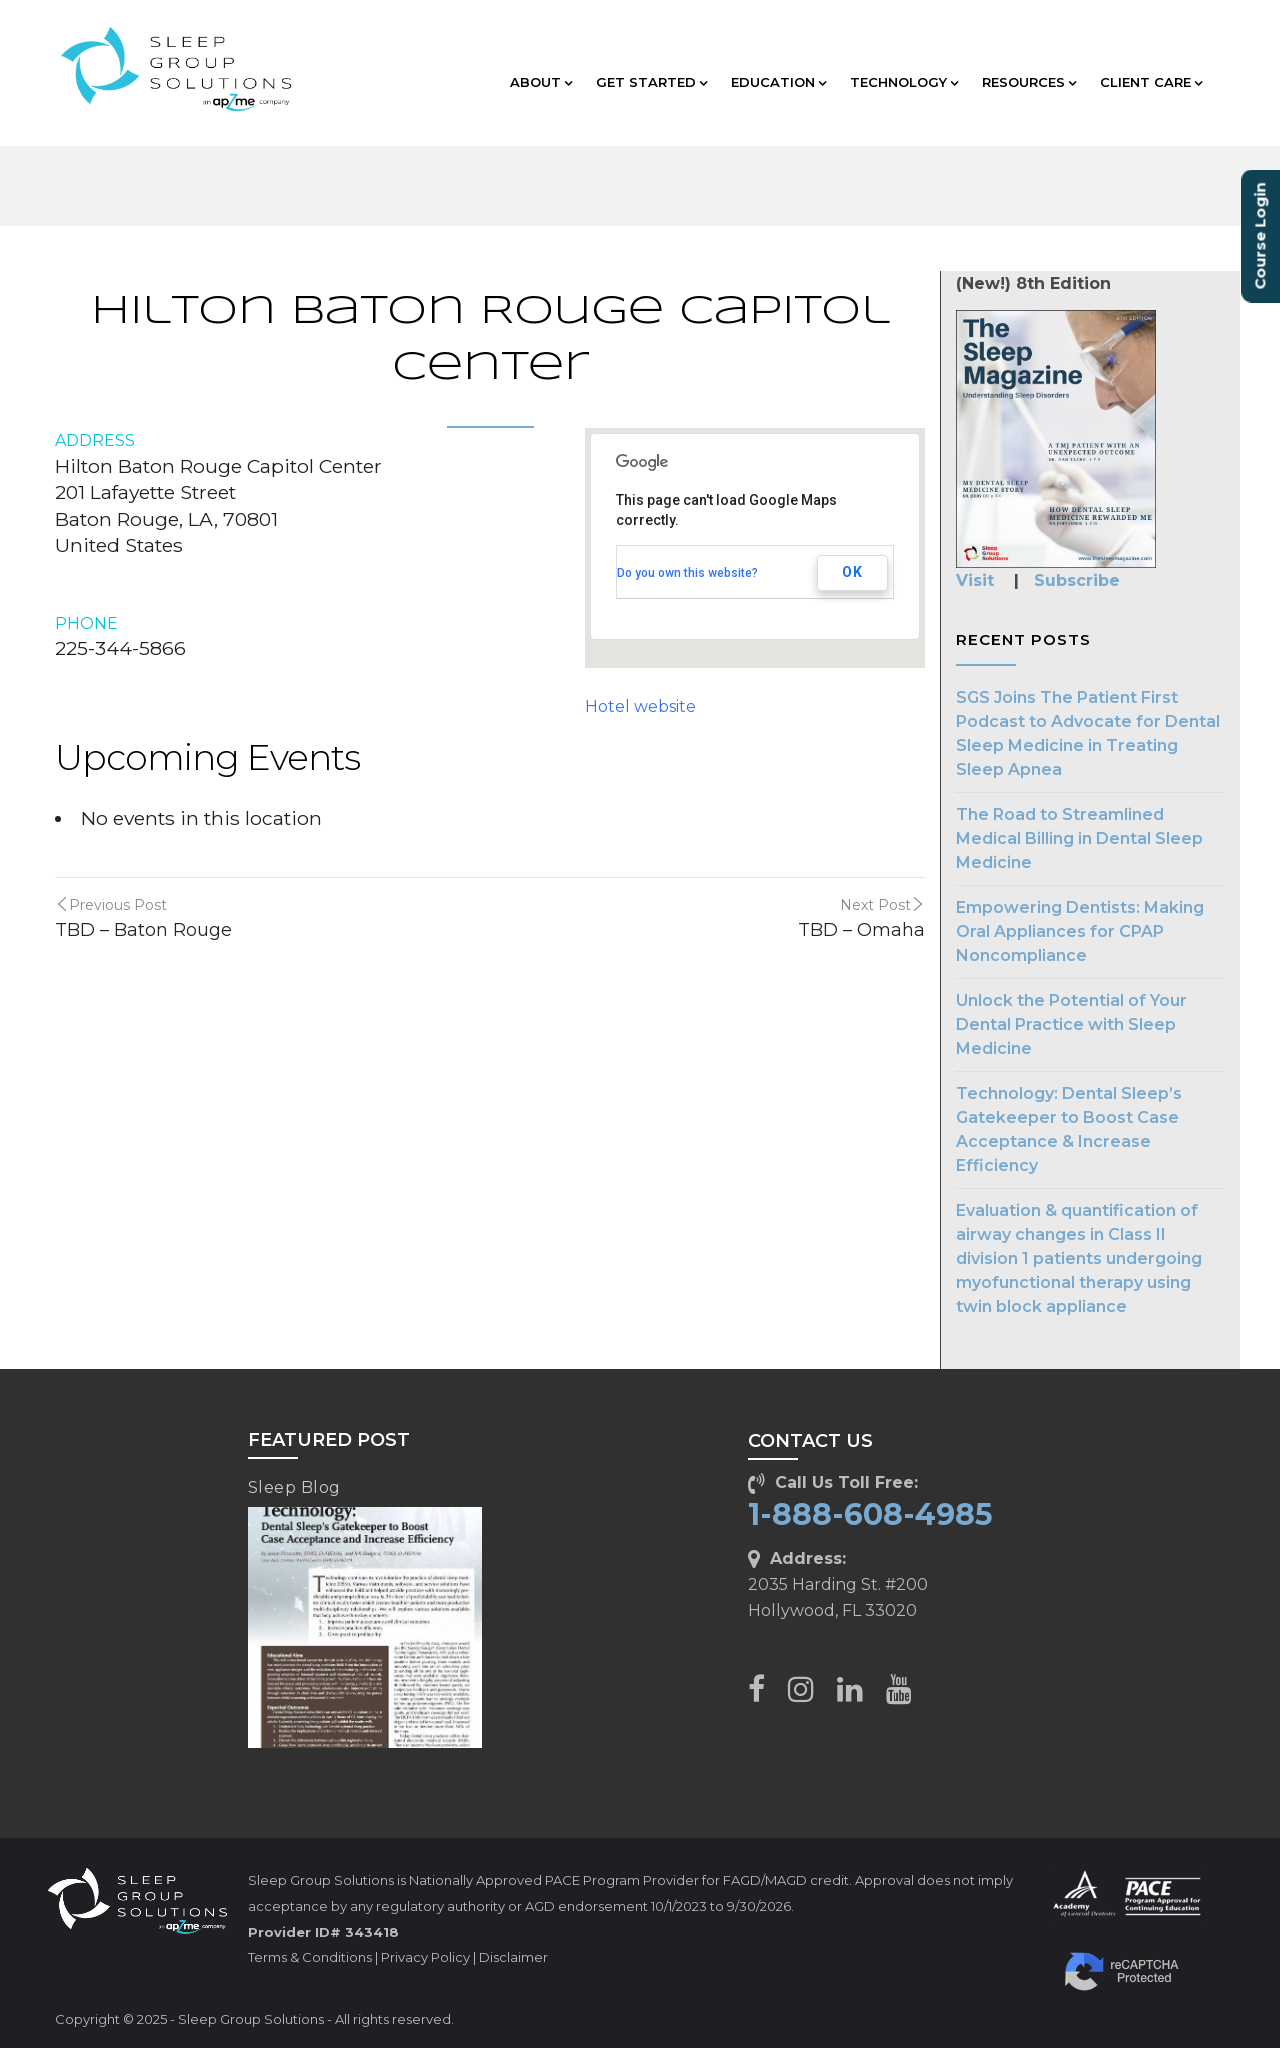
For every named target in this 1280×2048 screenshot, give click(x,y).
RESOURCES (1029, 82)
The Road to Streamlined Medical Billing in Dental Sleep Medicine (1079, 838)
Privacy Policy (425, 1957)
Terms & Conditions (310, 1957)
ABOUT (541, 82)
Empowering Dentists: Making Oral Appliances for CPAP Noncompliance (1080, 931)
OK (852, 572)
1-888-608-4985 (870, 1514)
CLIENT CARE (1151, 82)
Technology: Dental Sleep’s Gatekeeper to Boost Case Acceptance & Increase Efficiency (1069, 1129)
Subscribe (1077, 580)
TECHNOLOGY (904, 82)
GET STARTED (651, 82)
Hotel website (640, 706)
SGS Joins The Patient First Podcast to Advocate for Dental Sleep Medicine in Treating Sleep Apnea (1088, 733)
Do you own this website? (687, 573)
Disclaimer (513, 1957)
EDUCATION (778, 82)
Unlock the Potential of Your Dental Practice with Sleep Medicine (1071, 1024)
